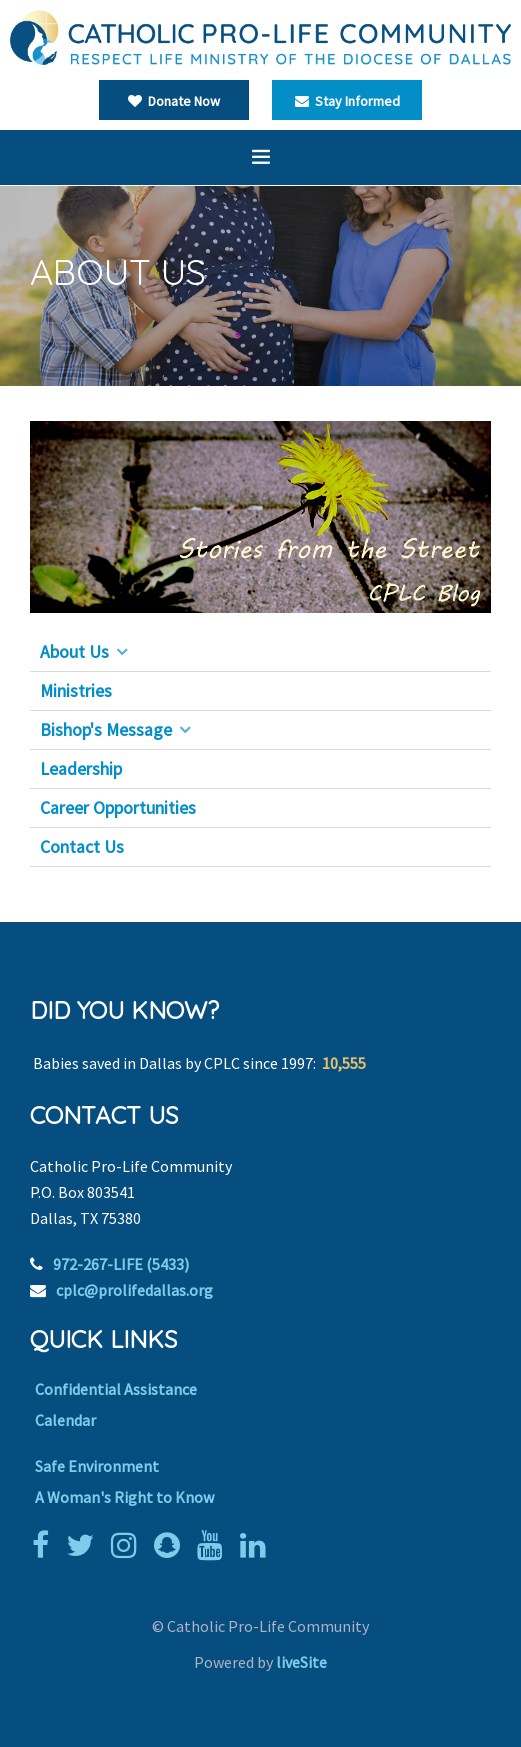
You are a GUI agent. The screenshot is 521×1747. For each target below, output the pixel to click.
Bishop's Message (106, 730)
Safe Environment (97, 1466)
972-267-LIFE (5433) (121, 1264)
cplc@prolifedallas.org (134, 1290)
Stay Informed (347, 101)
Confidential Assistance (116, 1389)
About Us (74, 652)
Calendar (65, 1420)
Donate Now (174, 101)
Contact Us (82, 847)
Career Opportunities (118, 808)
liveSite (301, 1662)
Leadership (81, 769)
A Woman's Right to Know (124, 1497)
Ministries (76, 691)
